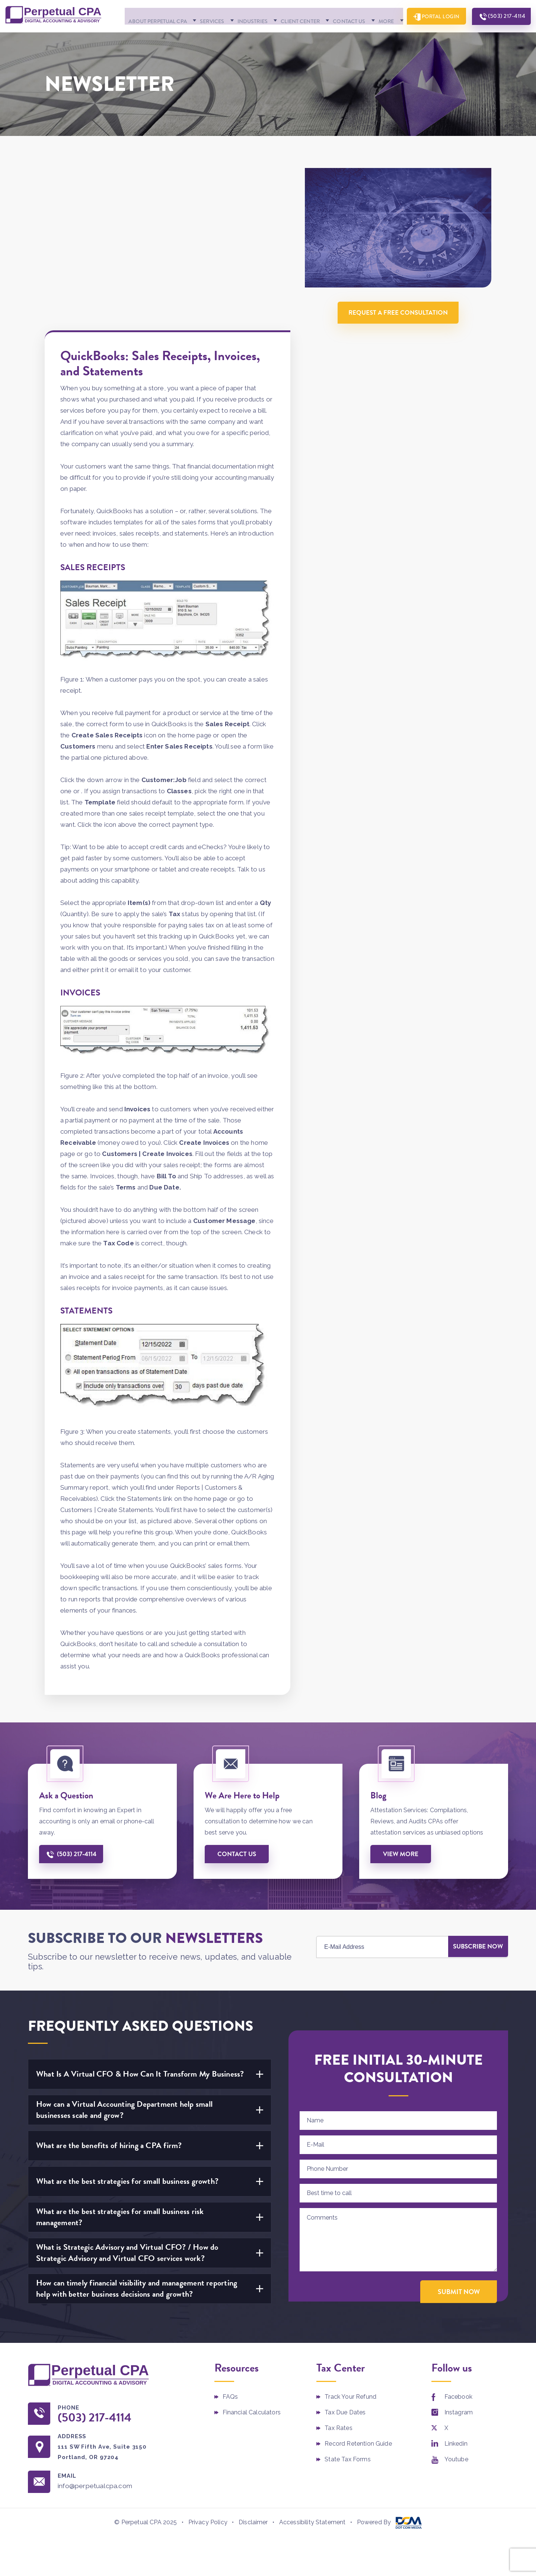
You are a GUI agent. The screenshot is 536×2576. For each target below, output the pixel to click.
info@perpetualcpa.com (98, 2345)
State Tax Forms (347, 2318)
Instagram (458, 2271)
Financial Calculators (252, 2271)
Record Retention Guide (358, 2302)
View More (402, 1712)
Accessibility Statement (312, 2381)
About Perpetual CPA (143, 38)
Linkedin (456, 2302)
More (372, 38)
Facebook (458, 2255)
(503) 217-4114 (503, 37)
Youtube (456, 2318)
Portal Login (432, 37)
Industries (239, 38)
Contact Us (335, 38)
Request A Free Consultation (400, 331)
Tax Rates (338, 2286)
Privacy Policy (207, 2381)
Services (198, 38)
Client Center (286, 38)
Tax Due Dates (345, 2271)
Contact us (238, 1712)
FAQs (230, 2255)
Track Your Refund (350, 2255)
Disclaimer (253, 2381)
